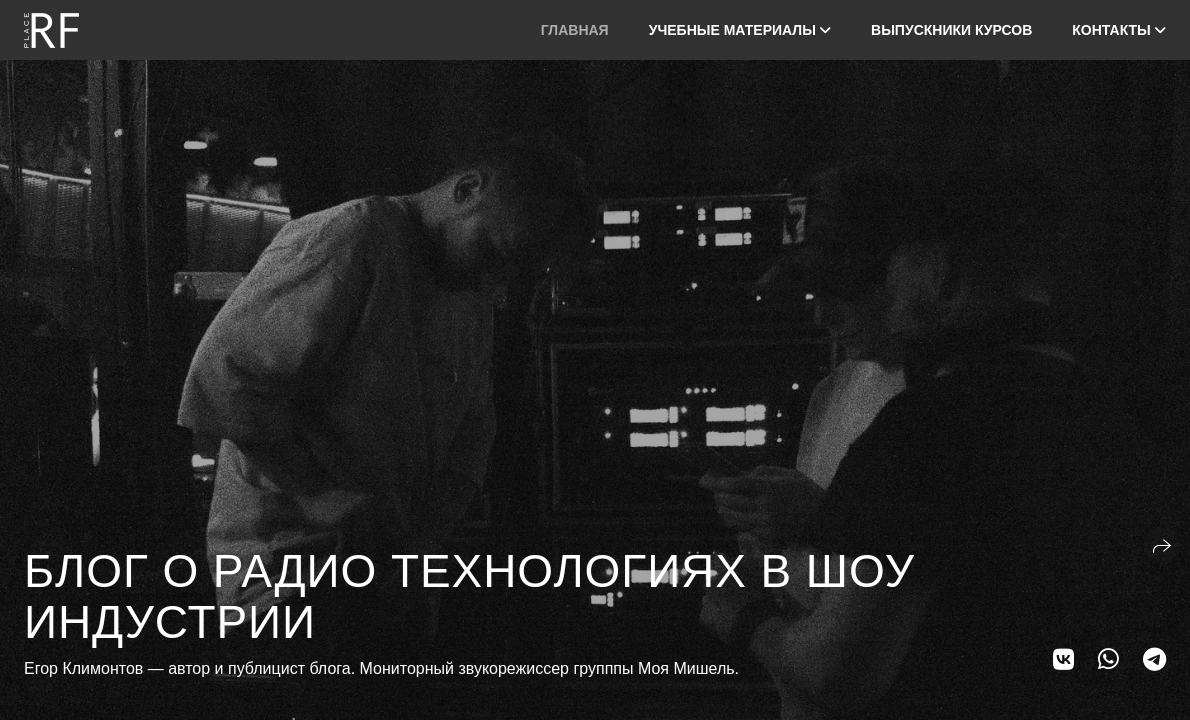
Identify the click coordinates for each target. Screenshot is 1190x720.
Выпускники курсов (951, 30)
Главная (575, 30)
